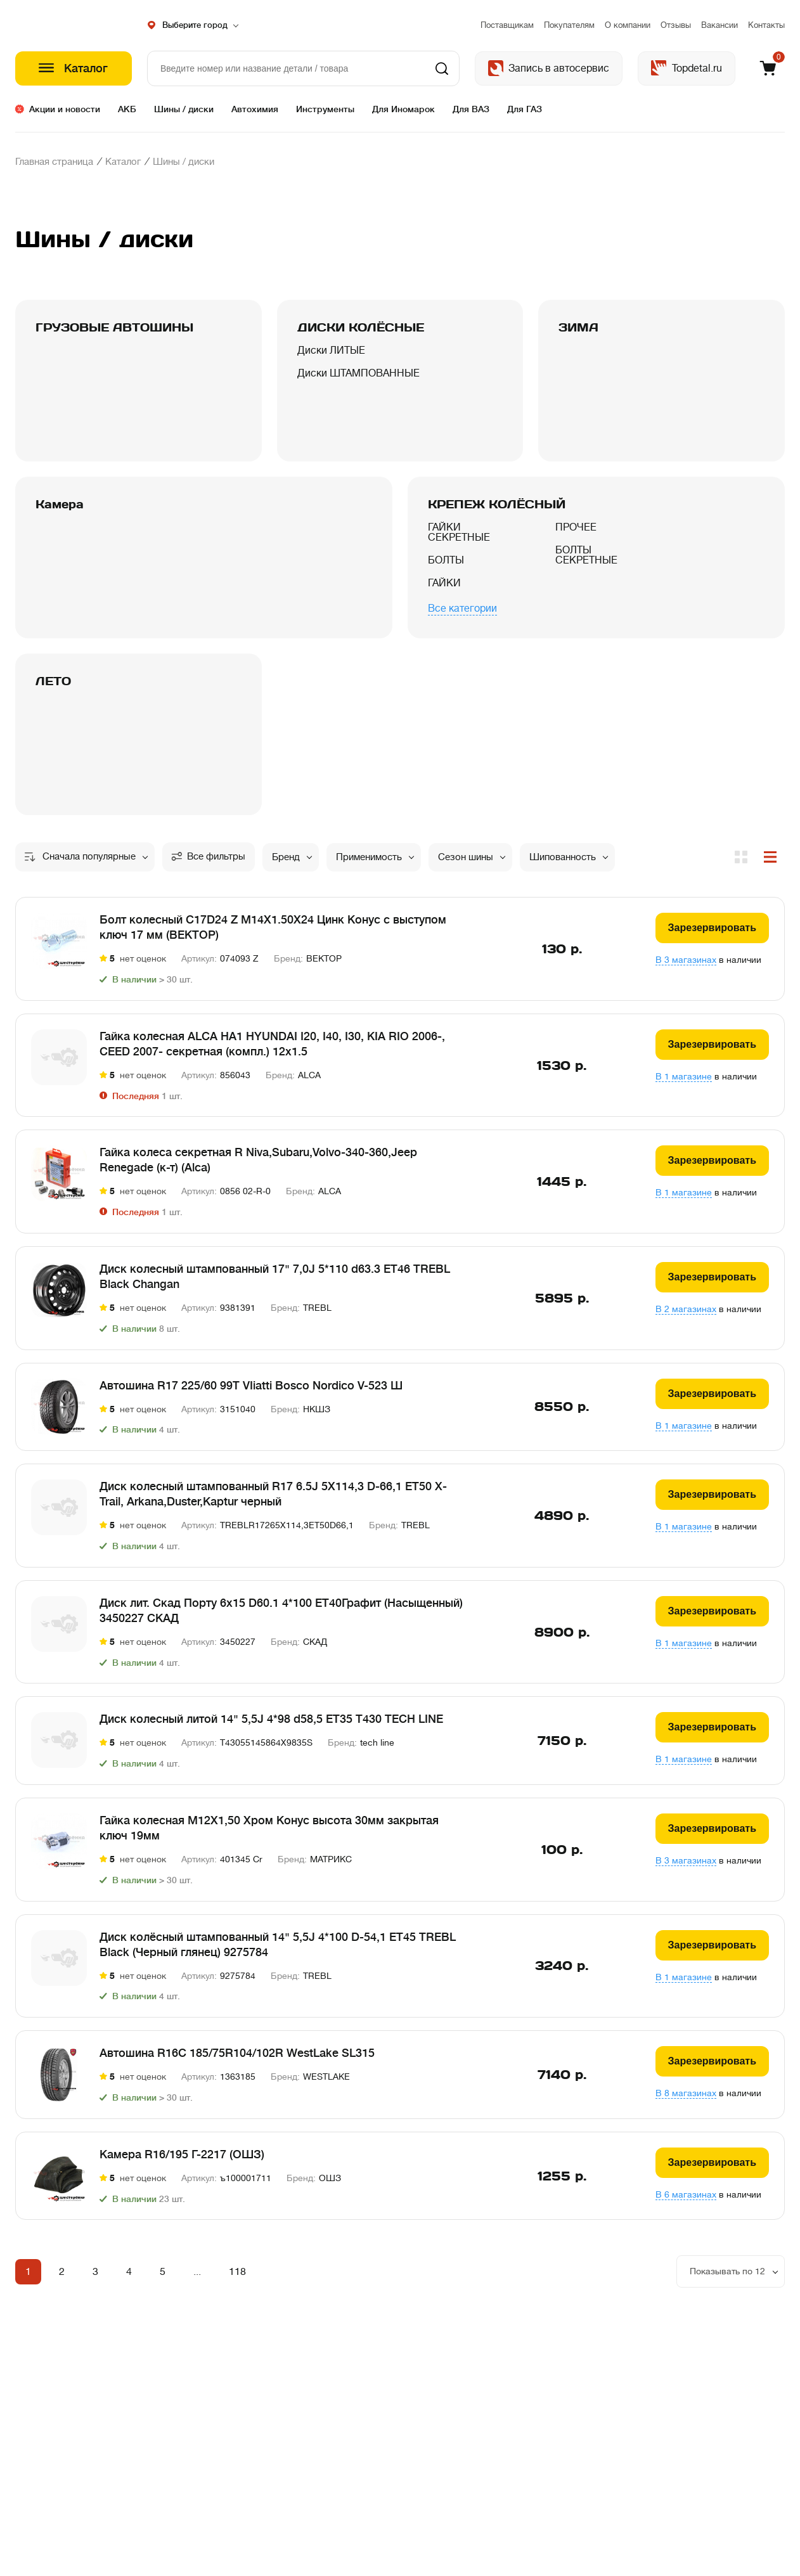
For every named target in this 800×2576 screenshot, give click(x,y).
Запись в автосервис (558, 68)
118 (237, 2280)
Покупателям (569, 25)
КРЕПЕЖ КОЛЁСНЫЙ (496, 504)
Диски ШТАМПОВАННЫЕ (358, 383)
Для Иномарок (403, 109)
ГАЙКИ (444, 593)
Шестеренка (73, 25)
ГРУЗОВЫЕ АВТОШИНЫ (114, 327)
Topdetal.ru (697, 68)
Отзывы (676, 25)
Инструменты (325, 109)
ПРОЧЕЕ (576, 537)
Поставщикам (507, 25)
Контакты (766, 25)
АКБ (127, 109)
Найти (442, 68)
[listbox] (730, 2280)
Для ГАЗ (524, 109)
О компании (627, 25)
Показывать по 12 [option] (727, 2279)
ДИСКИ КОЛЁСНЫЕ (360, 327)
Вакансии (719, 25)
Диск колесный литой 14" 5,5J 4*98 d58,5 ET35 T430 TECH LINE (271, 1727)
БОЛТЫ (446, 570)
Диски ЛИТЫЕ (331, 361)
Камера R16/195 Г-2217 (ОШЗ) (182, 2162)
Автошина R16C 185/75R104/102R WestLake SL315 (237, 2061)
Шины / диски (184, 109)
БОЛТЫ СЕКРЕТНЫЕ (586, 565)
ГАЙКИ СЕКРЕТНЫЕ (459, 542)
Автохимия (254, 109)
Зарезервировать (712, 936)
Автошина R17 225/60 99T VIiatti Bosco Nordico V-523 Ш (251, 1393)
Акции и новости (64, 109)
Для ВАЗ (471, 109)
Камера (59, 504)
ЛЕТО (53, 689)
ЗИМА (578, 327)
